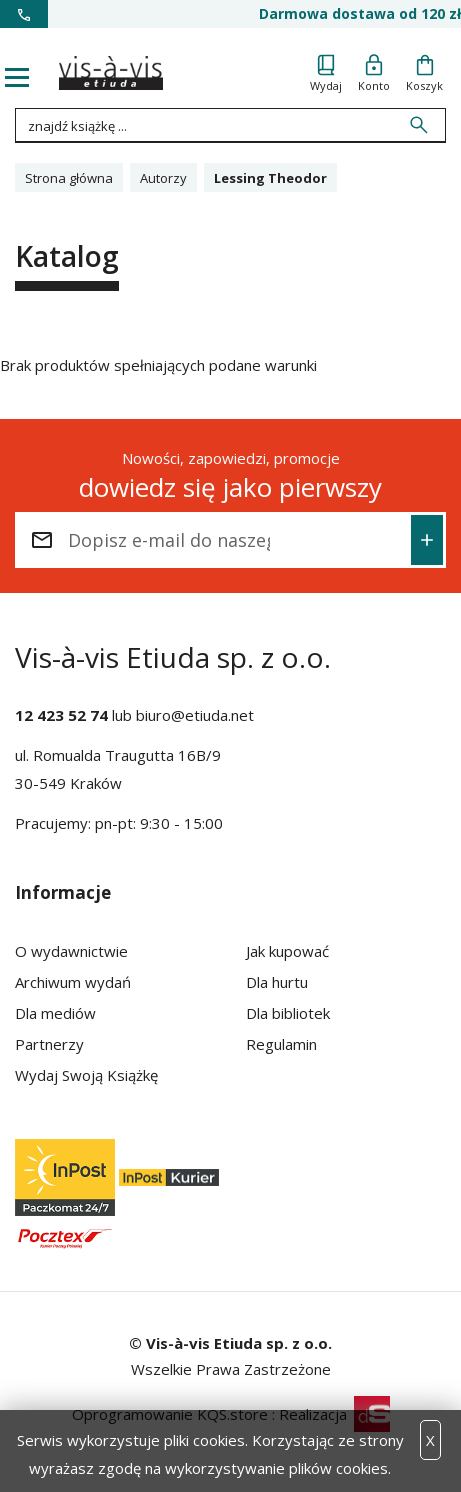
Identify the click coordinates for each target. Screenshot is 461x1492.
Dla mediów (55, 1013)
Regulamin (281, 1044)
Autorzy (163, 178)
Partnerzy (49, 1044)
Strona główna (69, 178)
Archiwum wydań (73, 982)
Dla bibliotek (288, 1013)
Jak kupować (287, 951)
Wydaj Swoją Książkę (86, 1075)
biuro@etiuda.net (195, 715)
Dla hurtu (277, 982)
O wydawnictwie (71, 951)
